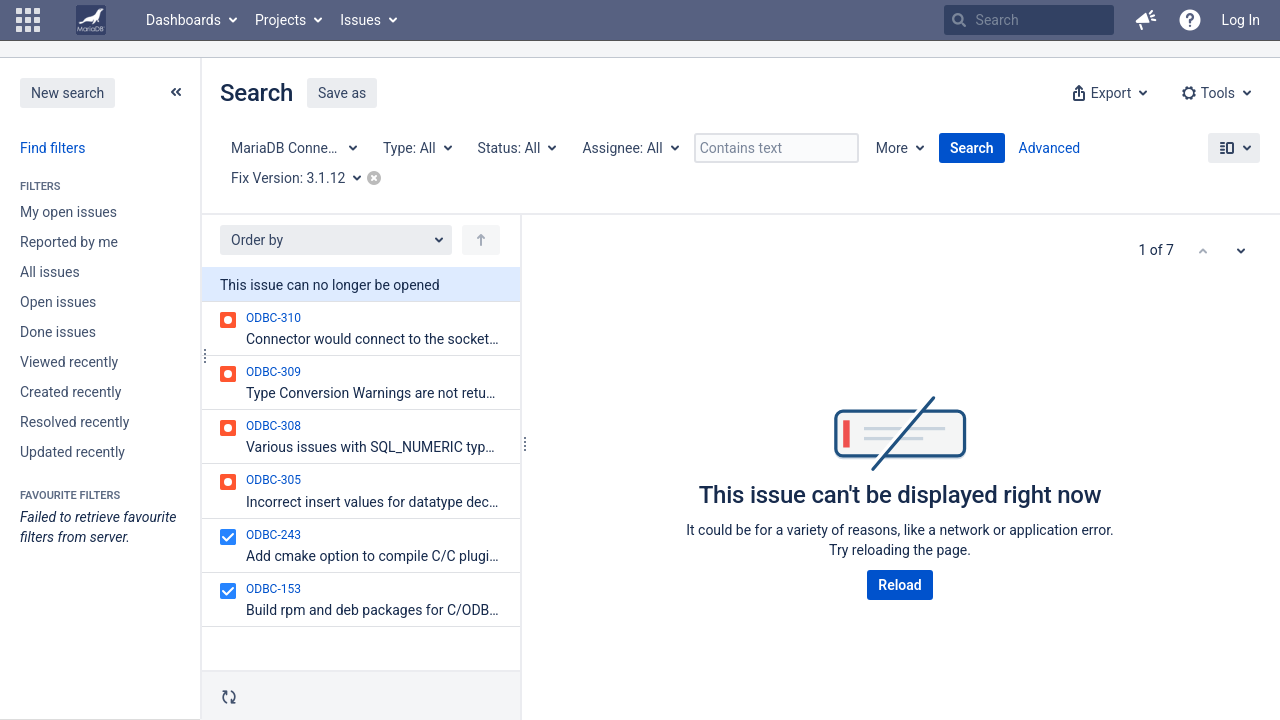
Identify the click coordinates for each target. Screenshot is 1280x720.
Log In (1241, 20)
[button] (28, 20)
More (892, 148)
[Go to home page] (91, 20)
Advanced (1050, 148)
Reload (899, 585)
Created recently (70, 392)
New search (67, 93)
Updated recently (72, 452)
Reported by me (69, 242)
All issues (50, 272)
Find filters (52, 148)
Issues (360, 20)
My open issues (68, 212)
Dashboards (183, 20)
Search (972, 148)
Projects (280, 20)
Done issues (58, 332)
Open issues (58, 302)
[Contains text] (776, 148)
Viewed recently (69, 362)
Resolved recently (74, 422)
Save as (342, 93)
